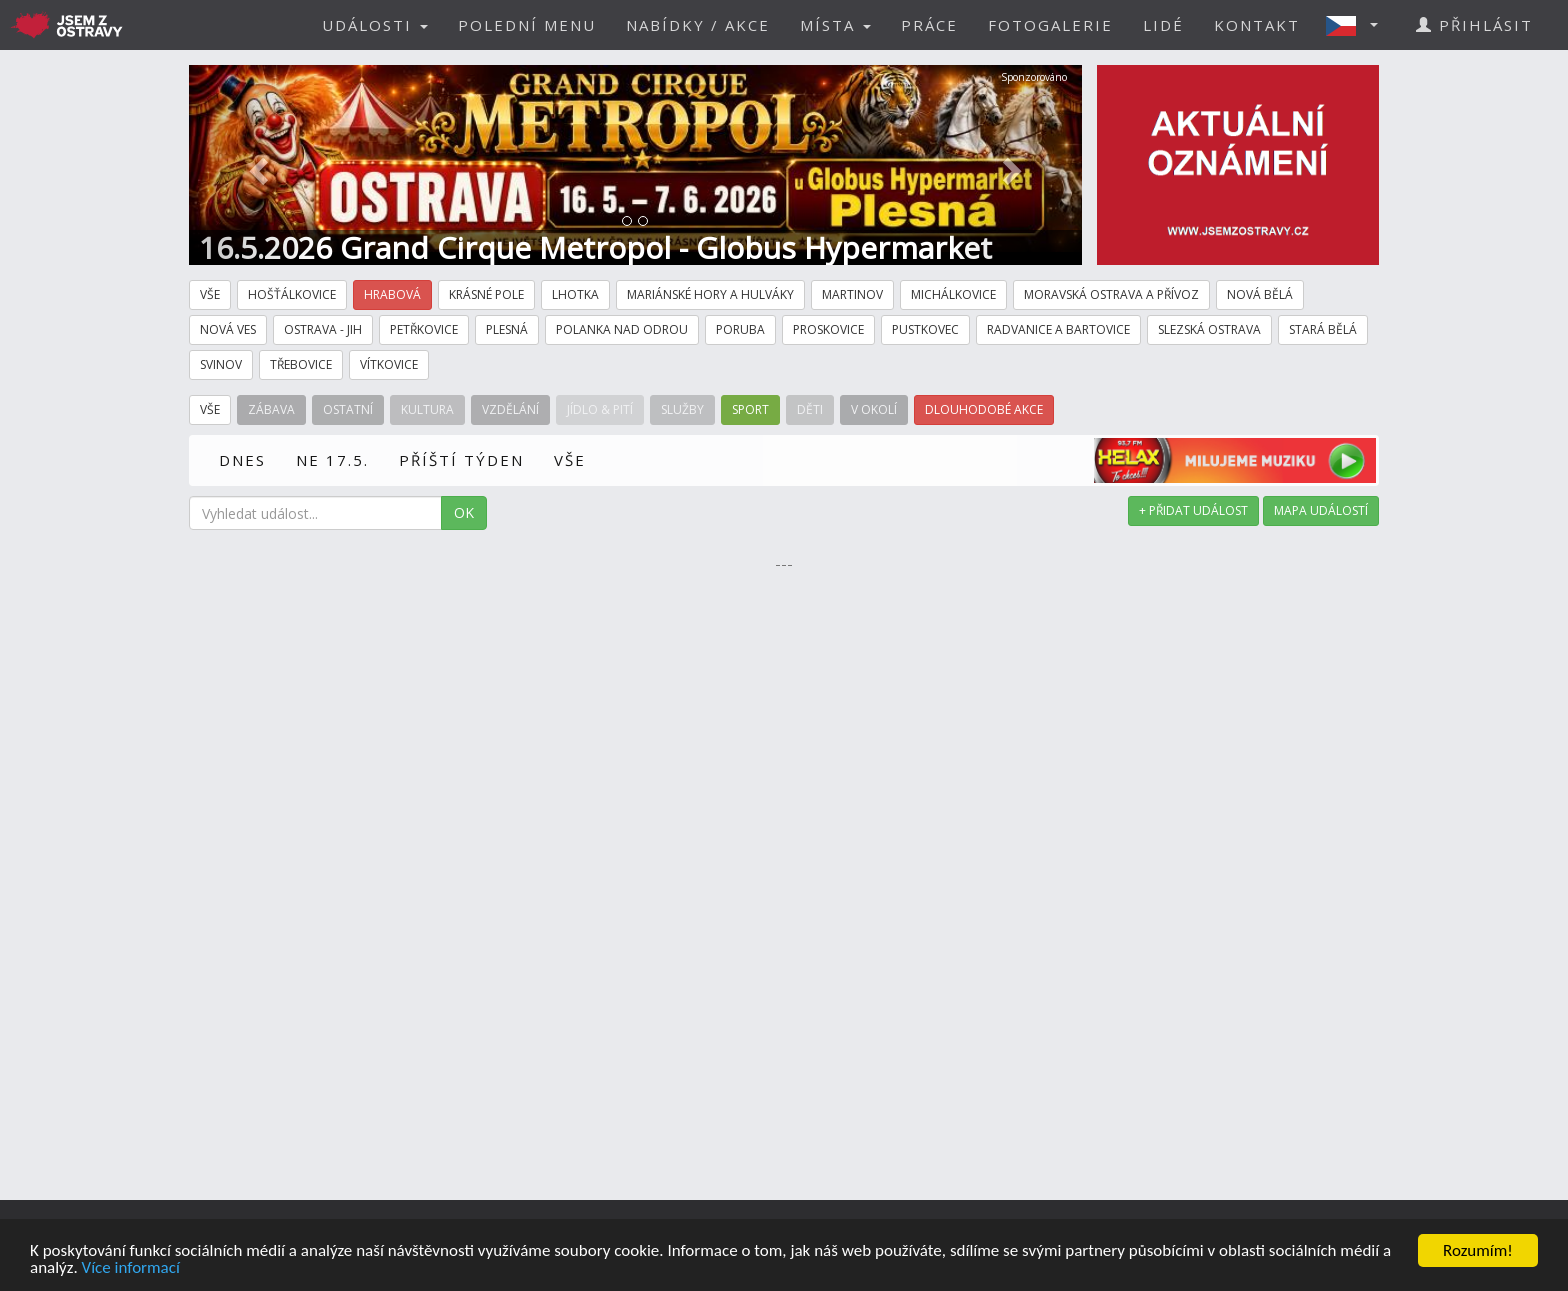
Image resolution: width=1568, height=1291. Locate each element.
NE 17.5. (332, 460)
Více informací (131, 1268)
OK (464, 512)
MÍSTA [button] (835, 25)
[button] (1358, 25)
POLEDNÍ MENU (527, 25)
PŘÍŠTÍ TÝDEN (461, 460)
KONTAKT (1257, 25)
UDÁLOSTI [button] (375, 25)
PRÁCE (929, 25)
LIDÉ (1163, 25)
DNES (242, 460)
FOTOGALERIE (1050, 25)
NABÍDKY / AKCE (698, 25)
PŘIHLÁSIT (1474, 25)
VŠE (570, 460)
